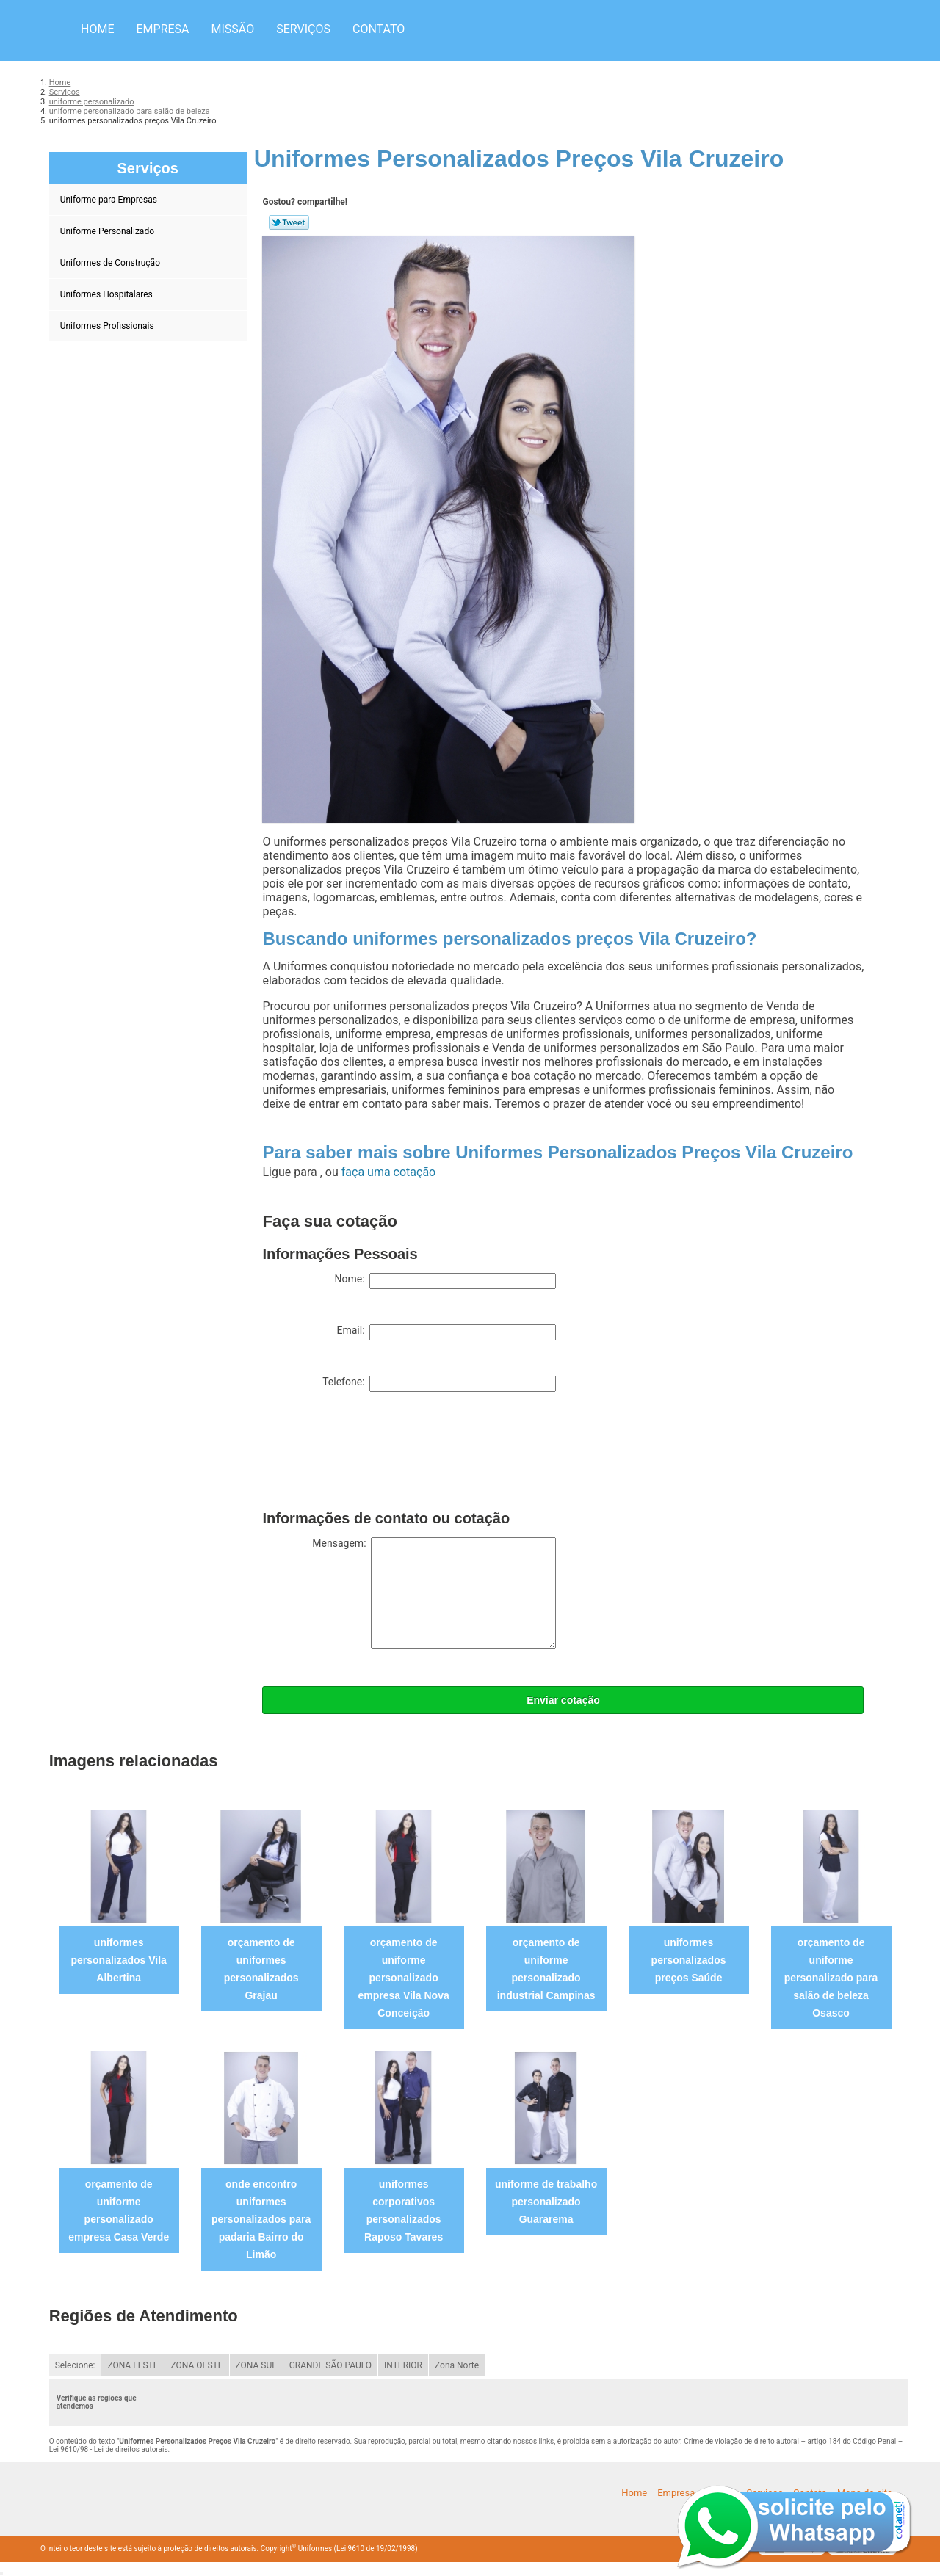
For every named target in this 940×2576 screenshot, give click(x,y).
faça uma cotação (388, 1172)
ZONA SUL (256, 2365)
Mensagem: (434, 1593)
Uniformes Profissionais (108, 326)
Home (97, 29)
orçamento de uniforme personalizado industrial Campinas (546, 1969)
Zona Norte (457, 2365)
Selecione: (75, 2365)
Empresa (162, 29)
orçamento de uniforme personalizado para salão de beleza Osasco (831, 1978)
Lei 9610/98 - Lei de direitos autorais (108, 2449)
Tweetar (289, 222)
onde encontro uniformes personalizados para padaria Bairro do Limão (261, 2219)
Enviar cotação (563, 1700)
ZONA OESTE (197, 2365)
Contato (378, 29)
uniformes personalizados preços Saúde (688, 1960)
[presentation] (373, 1454)
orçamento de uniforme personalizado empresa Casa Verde (118, 2210)
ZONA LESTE (132, 2365)
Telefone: (439, 1384)
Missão (233, 29)
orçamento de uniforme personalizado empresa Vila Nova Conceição (403, 1978)
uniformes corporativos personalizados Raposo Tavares (403, 2210)
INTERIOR (403, 2365)
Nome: (445, 1281)
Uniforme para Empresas (109, 200)
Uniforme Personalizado (108, 231)
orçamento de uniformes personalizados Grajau (261, 1969)
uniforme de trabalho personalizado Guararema (546, 2201)
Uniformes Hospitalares (107, 294)
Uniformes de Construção (111, 263)
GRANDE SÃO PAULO (330, 2365)
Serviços (303, 29)
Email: (446, 1332)
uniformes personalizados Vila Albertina (118, 1960)
